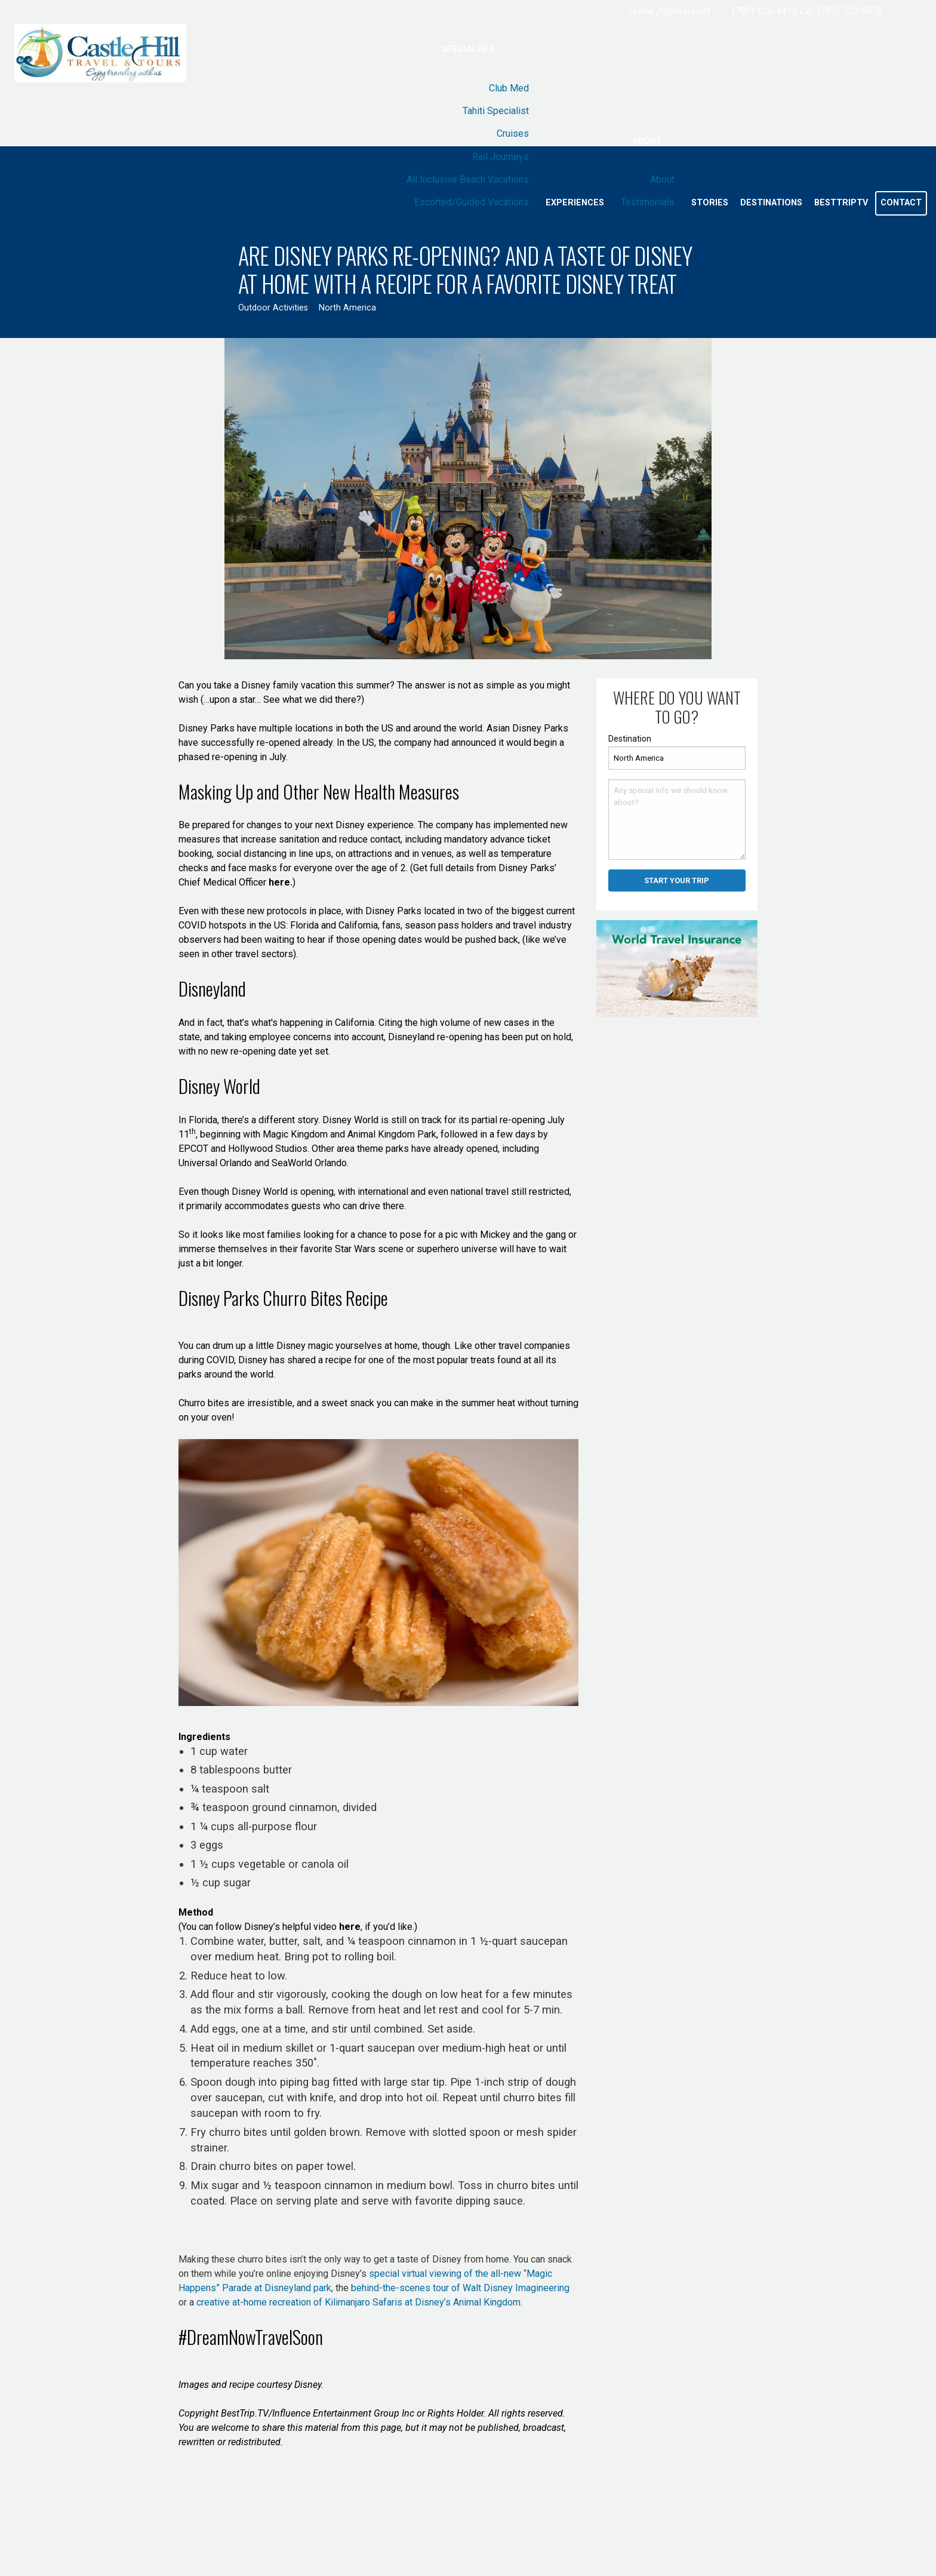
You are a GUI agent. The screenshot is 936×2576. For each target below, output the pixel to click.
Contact (901, 203)
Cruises (513, 133)
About (647, 141)
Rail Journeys (500, 156)
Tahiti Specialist (496, 110)
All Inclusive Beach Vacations (468, 179)
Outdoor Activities (273, 308)
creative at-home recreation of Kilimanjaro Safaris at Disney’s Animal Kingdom (357, 2302)
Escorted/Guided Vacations (471, 202)
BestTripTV (841, 203)
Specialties (467, 49)
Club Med (509, 88)
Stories (709, 203)
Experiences (575, 203)
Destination (629, 738)
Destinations (771, 203)
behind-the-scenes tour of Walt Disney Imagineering (459, 2288)
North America (347, 308)
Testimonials (648, 202)
